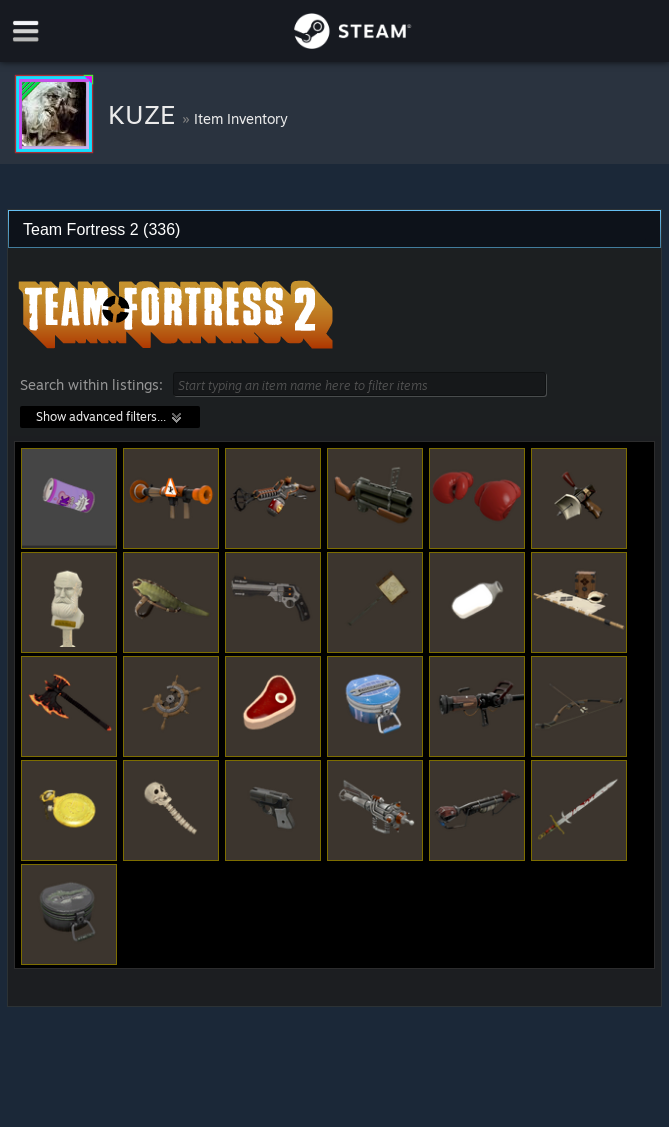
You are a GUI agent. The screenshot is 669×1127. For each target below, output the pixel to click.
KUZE (145, 114)
